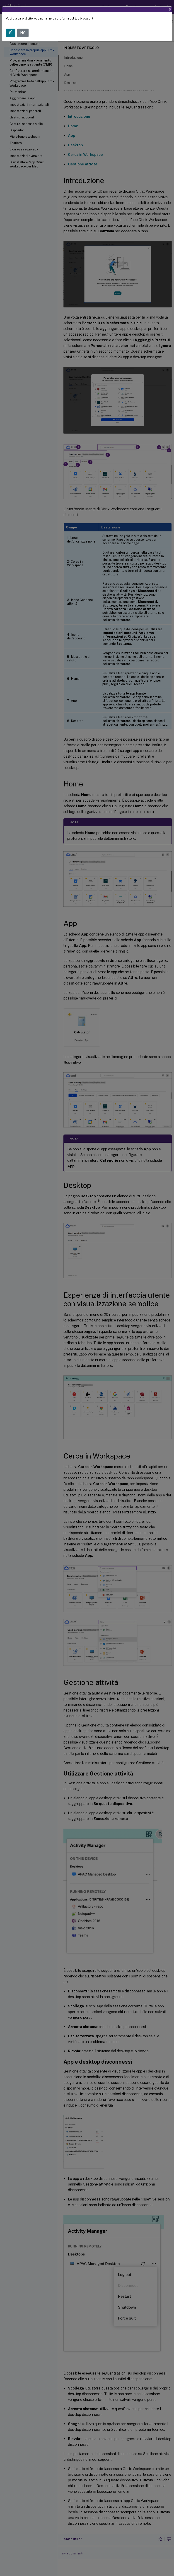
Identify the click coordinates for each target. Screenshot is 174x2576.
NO (23, 33)
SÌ (10, 33)
